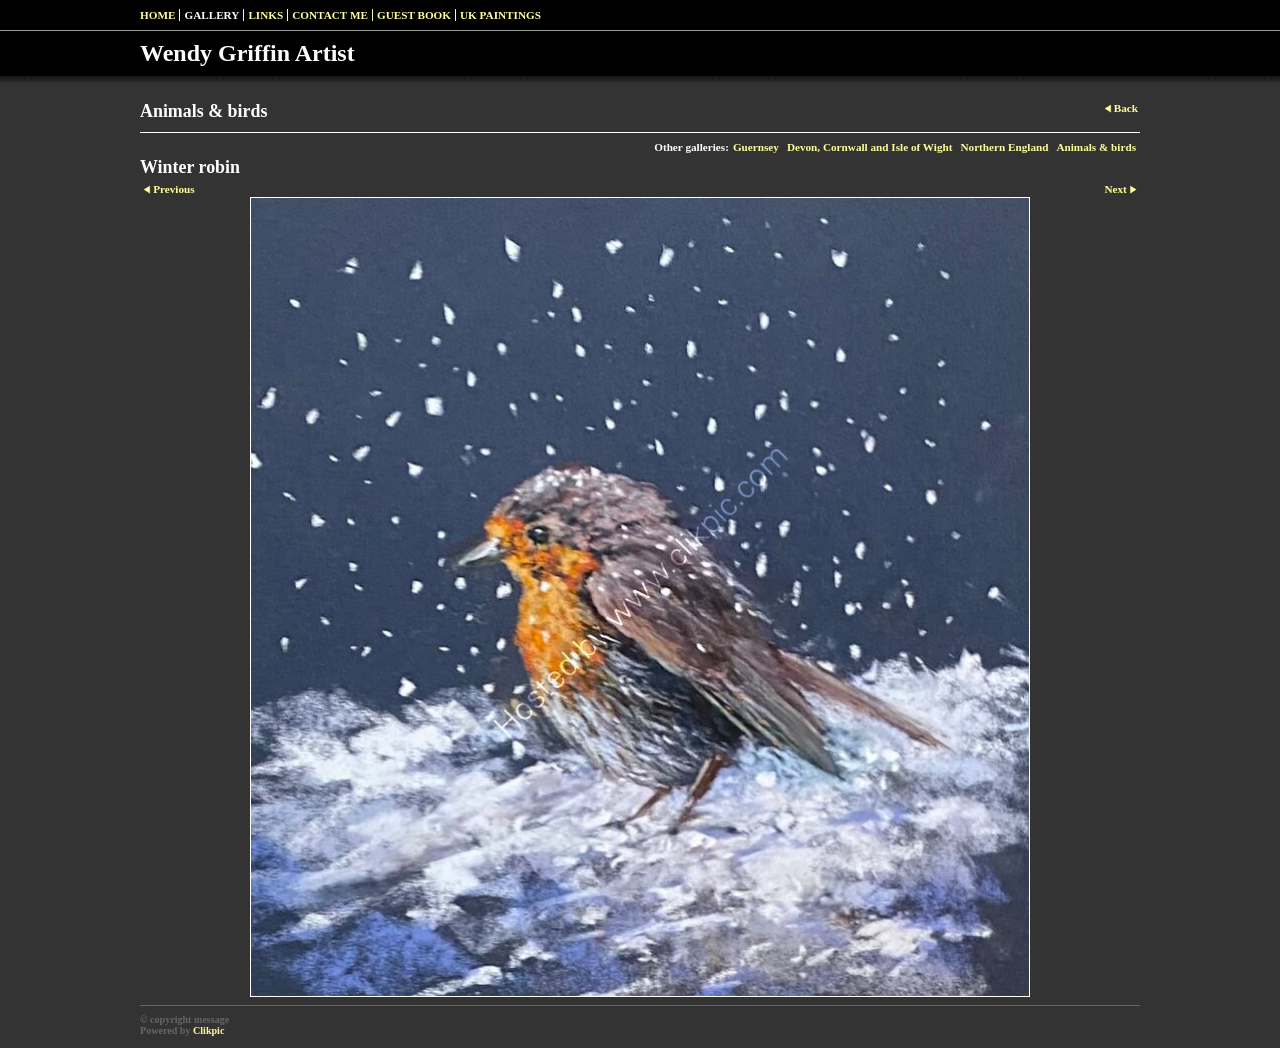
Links (265, 15)
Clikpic (208, 1030)
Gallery (211, 15)
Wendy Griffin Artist (247, 53)
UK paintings (500, 15)
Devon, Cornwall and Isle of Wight (870, 147)
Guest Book (414, 15)
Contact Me (330, 15)
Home (157, 15)
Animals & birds (1096, 147)
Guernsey (756, 147)
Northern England (1004, 147)
